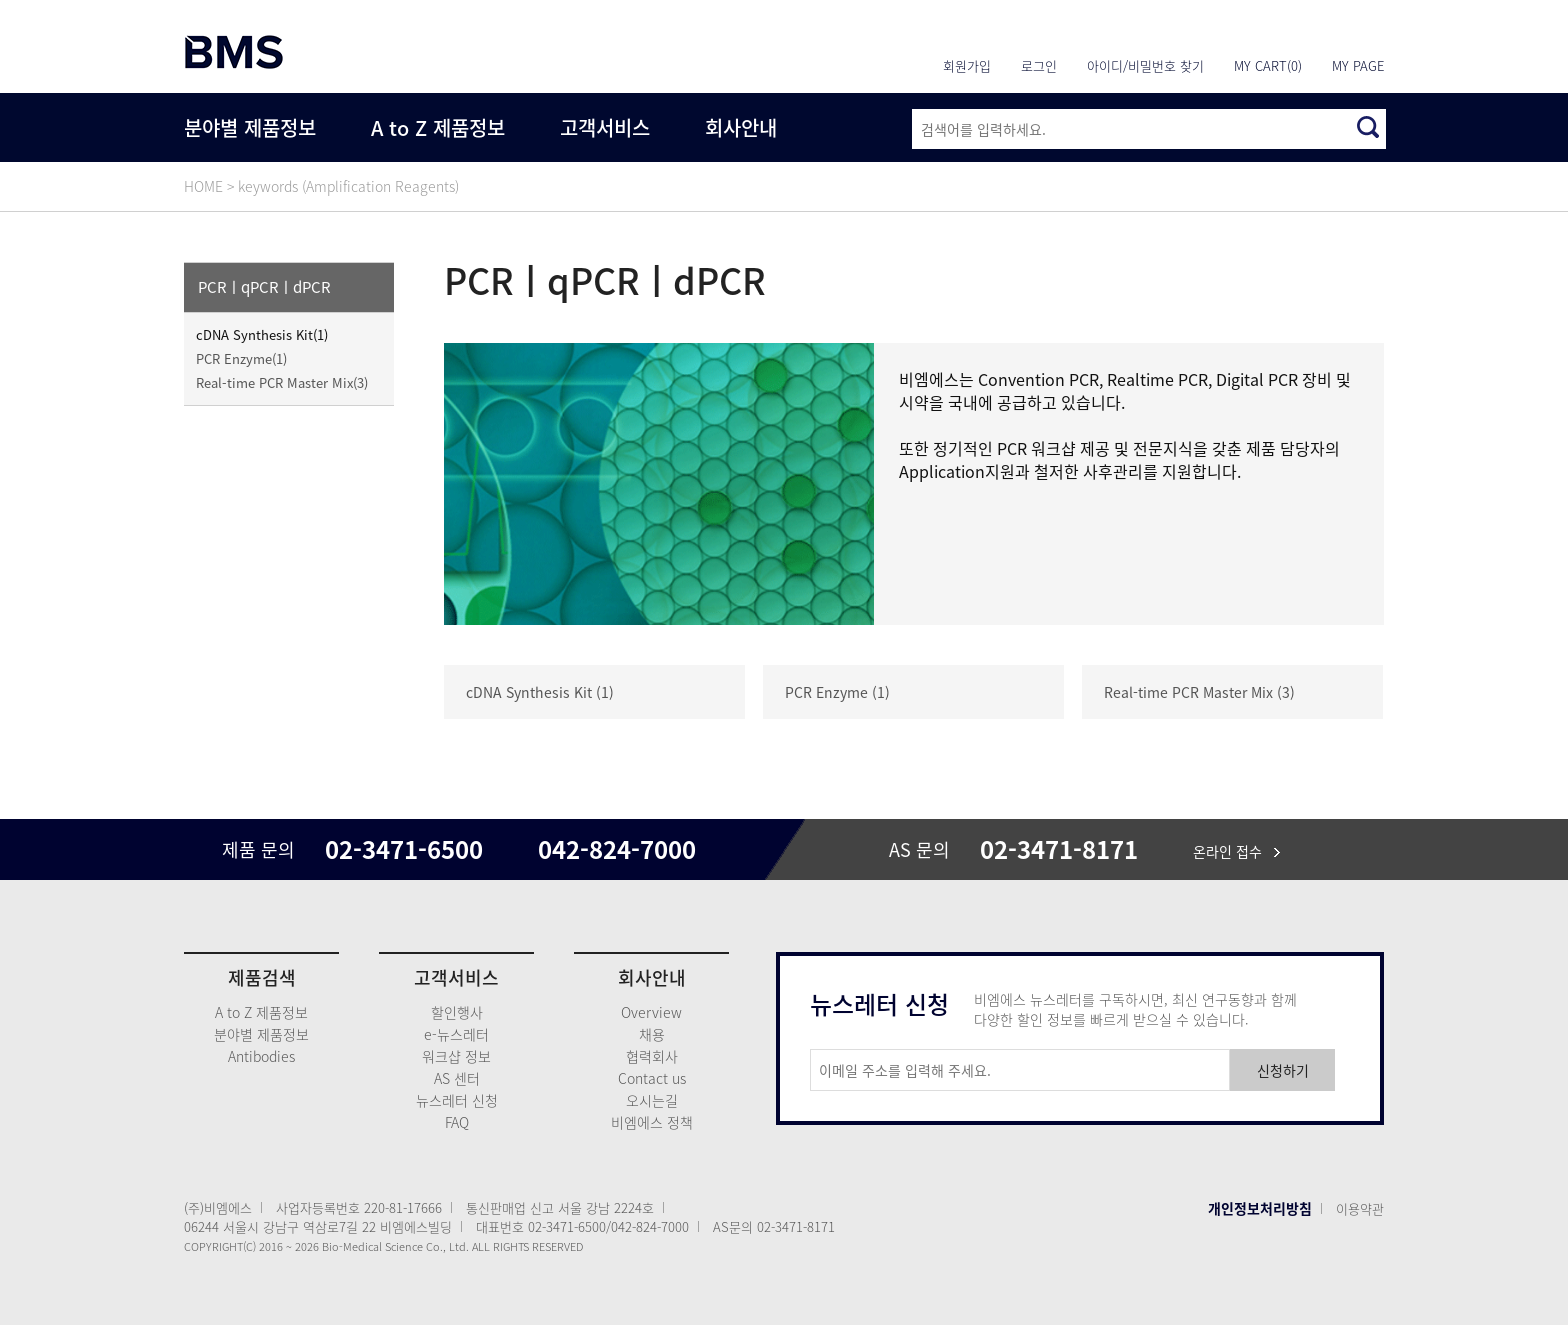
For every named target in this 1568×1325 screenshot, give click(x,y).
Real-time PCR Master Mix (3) (1199, 692)
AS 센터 (457, 1078)
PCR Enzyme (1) (837, 692)
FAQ (457, 1122)
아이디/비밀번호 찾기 (1145, 65)
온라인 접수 (1236, 851)
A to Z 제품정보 (438, 127)
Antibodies (261, 1056)
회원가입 (967, 65)
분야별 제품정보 (250, 127)
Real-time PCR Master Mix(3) (282, 382)
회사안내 (741, 127)
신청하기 (1283, 1070)
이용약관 (1360, 1208)
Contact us (652, 1078)
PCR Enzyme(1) (241, 358)
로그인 (1039, 65)
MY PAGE (1358, 65)
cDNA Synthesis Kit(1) (262, 334)
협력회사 (652, 1056)
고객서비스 (605, 127)
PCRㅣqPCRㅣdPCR (264, 287)
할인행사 (457, 1012)
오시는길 (652, 1100)
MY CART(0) (1268, 65)
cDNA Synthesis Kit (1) (540, 692)
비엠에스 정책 (652, 1122)
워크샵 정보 (456, 1056)
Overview (651, 1012)
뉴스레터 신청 (457, 1100)
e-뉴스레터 (456, 1034)
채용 (652, 1034)
